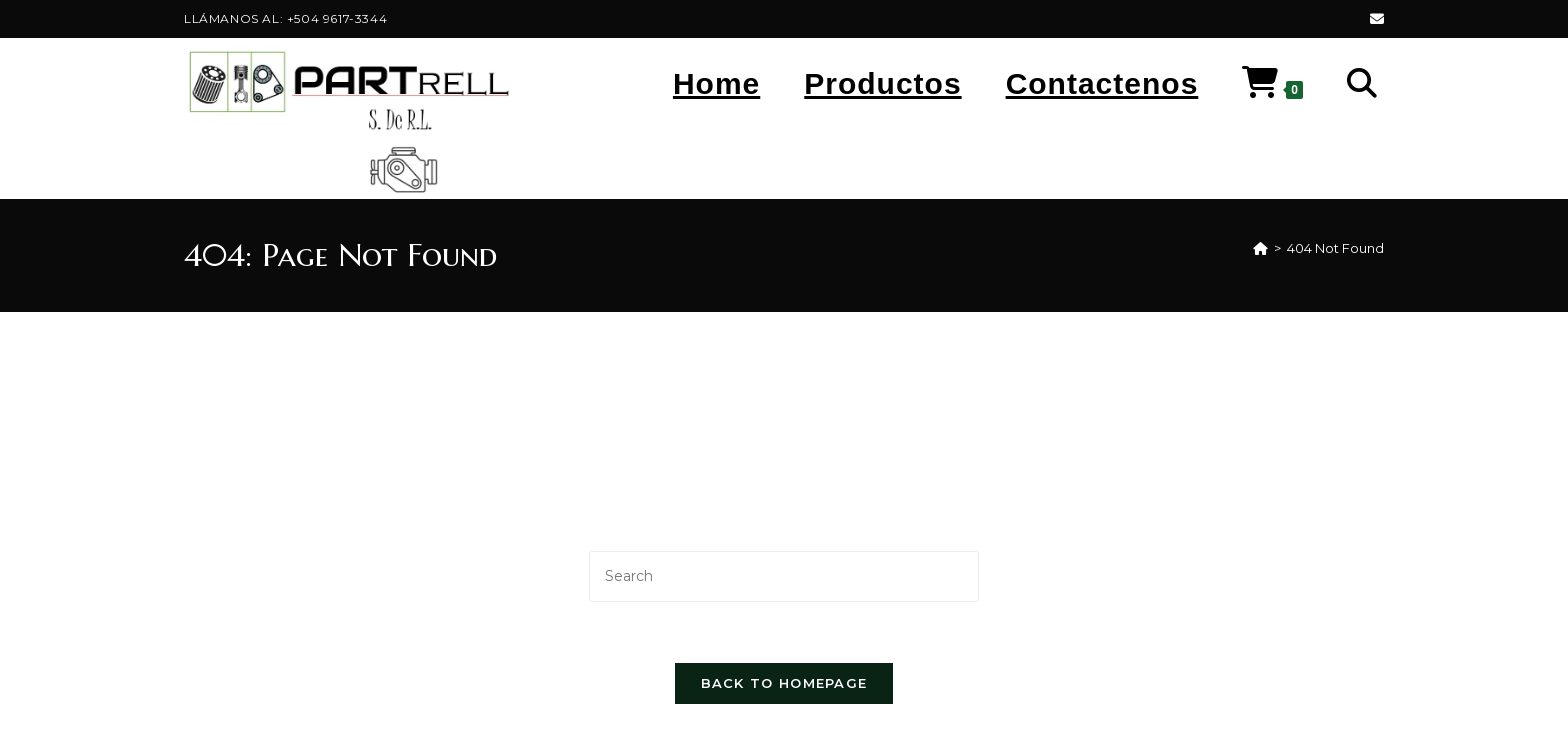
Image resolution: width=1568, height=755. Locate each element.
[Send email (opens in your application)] (1374, 19)
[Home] (1260, 248)
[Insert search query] (784, 576)
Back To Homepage (784, 683)
